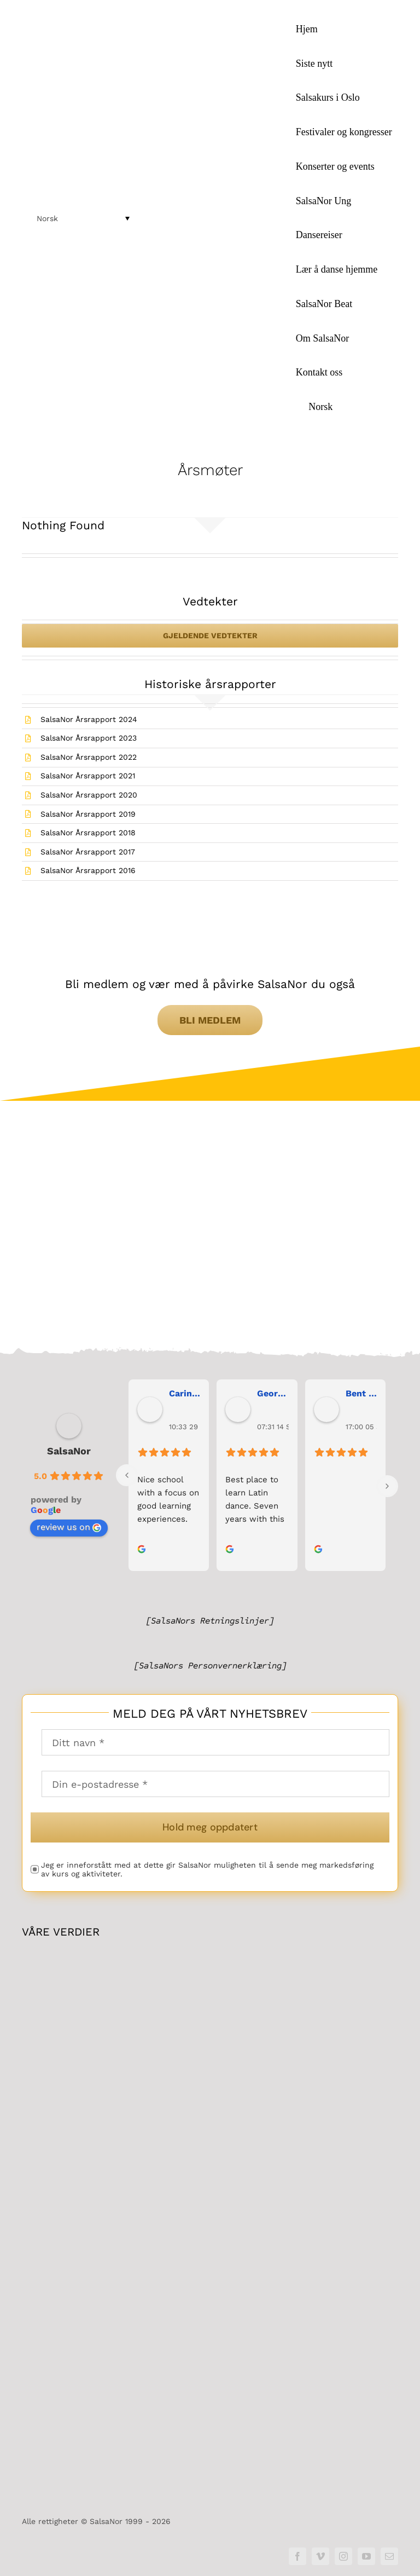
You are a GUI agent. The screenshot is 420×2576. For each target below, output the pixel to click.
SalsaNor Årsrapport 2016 (88, 870)
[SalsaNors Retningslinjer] (210, 1620)
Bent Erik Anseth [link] (361, 1393)
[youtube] (366, 2556)
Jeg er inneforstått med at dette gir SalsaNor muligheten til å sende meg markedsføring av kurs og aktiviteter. (207, 1870)
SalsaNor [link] (69, 1451)
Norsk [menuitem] (47, 218)
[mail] (389, 2556)
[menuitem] (344, 407)
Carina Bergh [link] (184, 1393)
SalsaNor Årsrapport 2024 (88, 719)
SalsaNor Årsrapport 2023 (88, 737)
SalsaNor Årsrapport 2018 (88, 832)
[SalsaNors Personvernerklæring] (210, 1666)
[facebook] (297, 2556)
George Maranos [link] (272, 1393)
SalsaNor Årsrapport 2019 (88, 814)
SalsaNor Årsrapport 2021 (87, 775)
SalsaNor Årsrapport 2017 (87, 851)
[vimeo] (320, 2556)
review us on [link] (69, 1527)
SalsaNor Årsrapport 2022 (88, 757)
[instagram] (343, 2556)
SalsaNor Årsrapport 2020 (88, 794)
